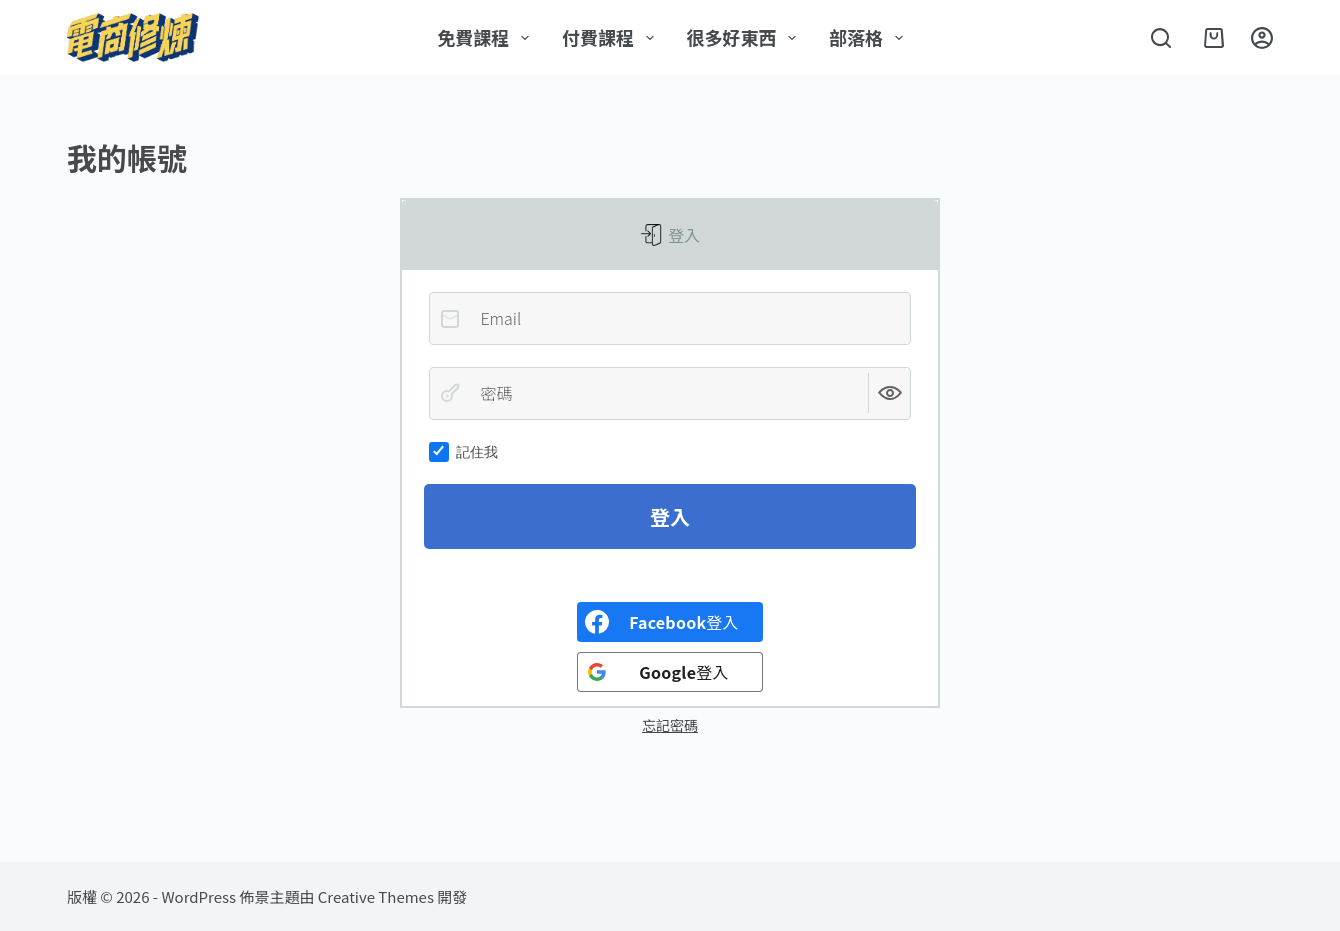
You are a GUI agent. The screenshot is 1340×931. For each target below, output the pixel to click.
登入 (683, 235)
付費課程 (612, 37)
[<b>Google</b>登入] (670, 672)
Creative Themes (376, 896)
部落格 (870, 37)
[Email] (669, 318)
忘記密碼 (670, 725)
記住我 (463, 452)
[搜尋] (1161, 38)
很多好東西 (746, 37)
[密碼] (669, 393)
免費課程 (487, 37)
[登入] (1262, 38)
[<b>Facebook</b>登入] (670, 622)
